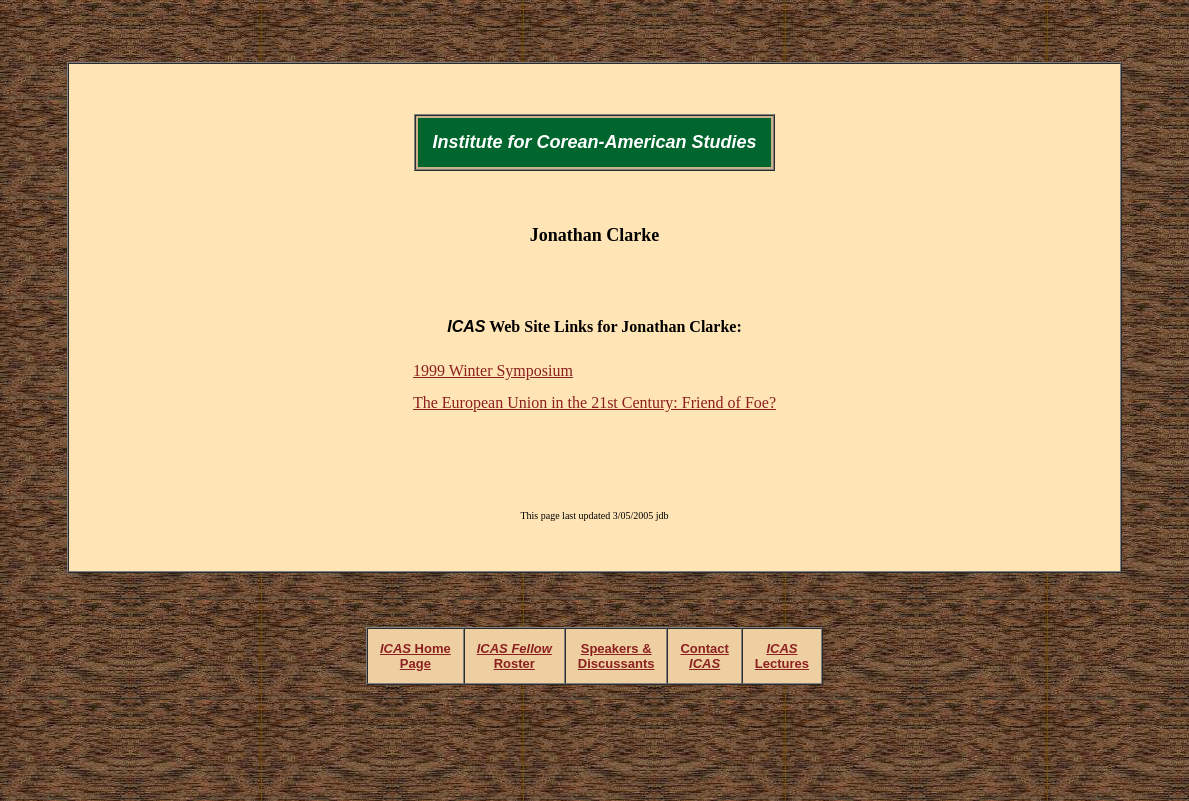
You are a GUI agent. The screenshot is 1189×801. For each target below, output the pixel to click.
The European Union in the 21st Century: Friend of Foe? (594, 402)
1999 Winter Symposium (493, 370)
